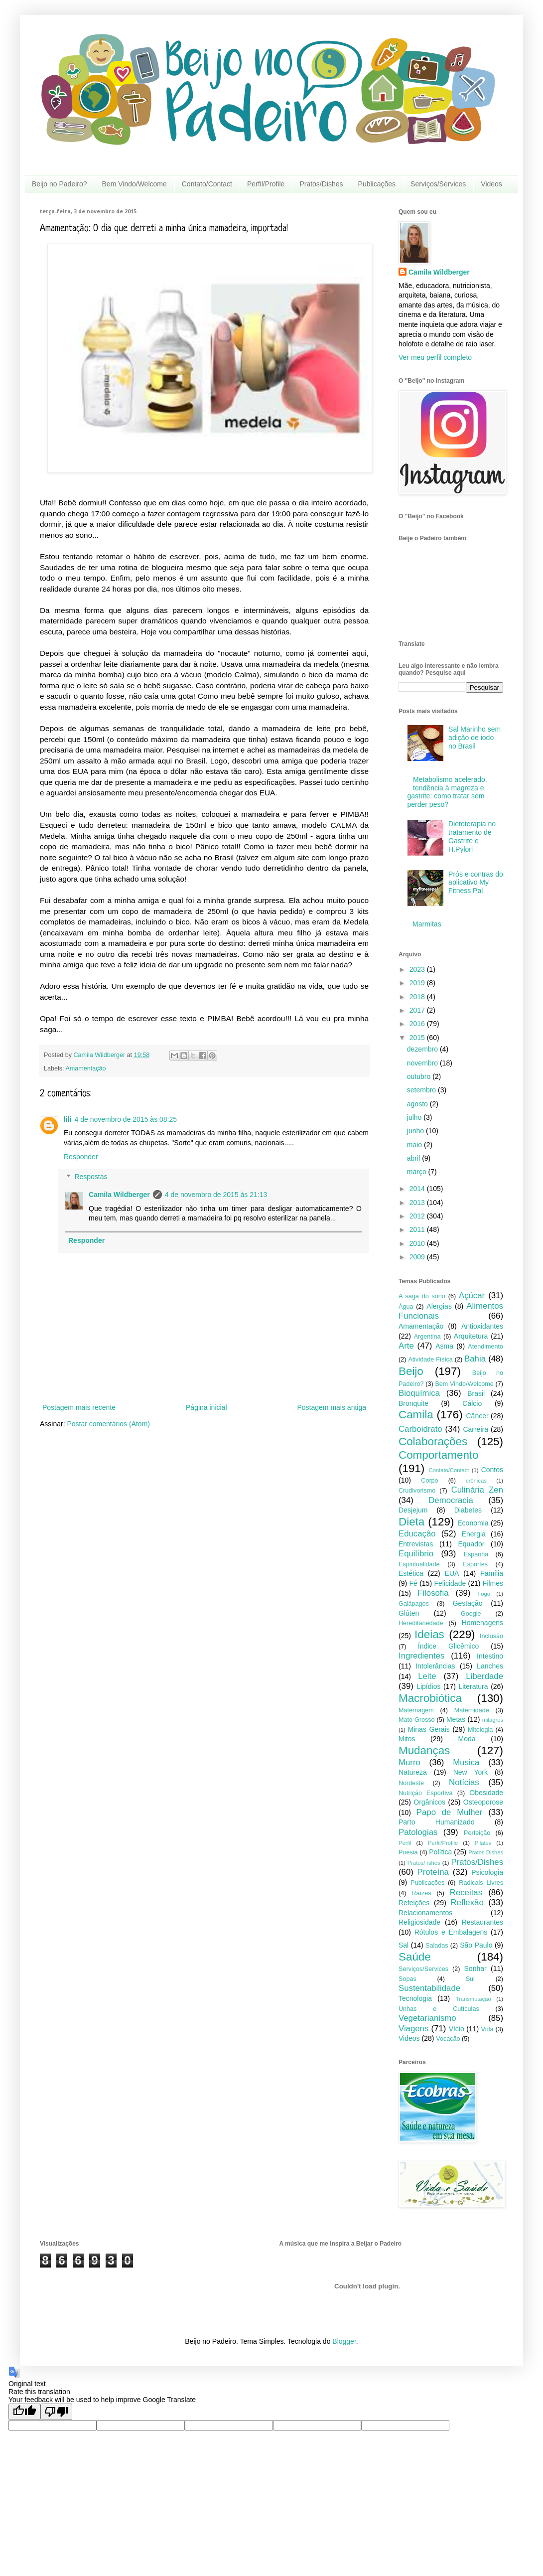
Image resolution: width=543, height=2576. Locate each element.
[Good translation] (24, 2412)
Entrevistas (416, 1544)
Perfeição (477, 1832)
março (417, 1172)
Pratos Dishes (485, 1852)
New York (470, 1772)
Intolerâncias (435, 1666)
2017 (418, 1010)
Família (491, 1573)
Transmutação (473, 1999)
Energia (474, 1534)
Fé (413, 1583)
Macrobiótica (430, 1698)
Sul (470, 1978)
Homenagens (482, 1623)
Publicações (377, 184)
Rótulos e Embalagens (451, 1932)
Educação (417, 1533)
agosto (418, 1104)
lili (68, 1119)
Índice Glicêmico (448, 1646)
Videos (491, 184)
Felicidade (450, 1583)
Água (406, 1306)
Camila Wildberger (119, 1195)
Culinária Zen (477, 1490)
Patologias (418, 1832)
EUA (452, 1573)
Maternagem (416, 1710)
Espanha (476, 1554)
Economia (472, 1523)
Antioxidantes (482, 1326)
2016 (418, 1024)
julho (415, 1117)
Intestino (490, 1656)
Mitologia (480, 1729)
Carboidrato (420, 1429)
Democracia (450, 1500)
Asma (444, 1346)
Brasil (476, 1393)
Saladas (436, 1945)
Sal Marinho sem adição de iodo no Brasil (474, 737)
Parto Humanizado (436, 1822)
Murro (409, 1762)
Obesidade (486, 1793)
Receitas (466, 1892)
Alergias (439, 1306)
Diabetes (468, 1510)
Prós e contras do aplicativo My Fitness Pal (475, 882)
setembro (422, 1090)
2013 (418, 1203)
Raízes (421, 1893)
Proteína (433, 1872)
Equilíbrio (416, 1553)
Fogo (483, 1594)
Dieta (411, 1521)
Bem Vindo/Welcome (134, 184)
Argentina (427, 1336)
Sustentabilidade (429, 1988)
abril (414, 1158)
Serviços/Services (438, 184)
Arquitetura (471, 1336)
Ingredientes (421, 1656)
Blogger (344, 2341)
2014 (418, 1189)
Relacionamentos (425, 1913)
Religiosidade (419, 1922)
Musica (466, 1762)
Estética (411, 1573)
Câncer (477, 1416)
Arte (406, 1346)
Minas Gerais (429, 1729)
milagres (492, 1720)
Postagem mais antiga (331, 1407)
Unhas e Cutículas (439, 2008)
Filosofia (433, 1593)
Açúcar (472, 1295)
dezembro (423, 1049)
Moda (467, 1739)
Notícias (464, 1782)
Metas (455, 1719)
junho (416, 1131)
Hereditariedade (421, 1623)
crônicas (476, 1481)
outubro (419, 1076)
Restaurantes (482, 1922)
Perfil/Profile (265, 184)
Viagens (413, 2028)
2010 (418, 1243)
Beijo (411, 1371)
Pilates (483, 1843)
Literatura (473, 1686)
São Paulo (476, 1945)
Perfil (405, 1843)
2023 (418, 969)
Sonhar (475, 1968)
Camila (416, 1414)
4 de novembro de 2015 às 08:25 (126, 1119)
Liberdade (484, 1676)
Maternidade (471, 1710)
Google (471, 1613)
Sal (403, 1945)
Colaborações (433, 1441)
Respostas (90, 1177)
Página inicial (206, 1407)
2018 (418, 997)
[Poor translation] (56, 2412)
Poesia (408, 1852)
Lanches (490, 1666)
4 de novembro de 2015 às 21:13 (216, 1195)
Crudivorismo (417, 1490)
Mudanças (424, 1750)
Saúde (415, 1957)
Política (440, 1852)
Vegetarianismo (427, 2018)
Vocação (448, 2038)
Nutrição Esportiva (426, 1793)
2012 (418, 1216)
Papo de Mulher (449, 1812)
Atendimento (485, 1346)
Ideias (429, 1634)
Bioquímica (419, 1393)
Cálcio (472, 1403)
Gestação (468, 1603)
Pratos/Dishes (321, 184)
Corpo (429, 1480)
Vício (456, 2029)
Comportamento (439, 1455)
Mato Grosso (417, 1719)
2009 (418, 1257)
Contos (492, 1470)
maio (415, 1145)
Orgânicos (429, 1802)
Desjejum (413, 1510)
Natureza (413, 1772)
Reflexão (466, 1902)
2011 (418, 1229)
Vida (487, 2029)
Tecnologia (415, 1998)
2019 (418, 983)
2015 (418, 1038)
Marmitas (426, 924)
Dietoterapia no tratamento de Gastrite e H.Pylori (472, 836)
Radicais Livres (481, 1882)
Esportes (475, 1564)
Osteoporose (483, 1802)
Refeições (414, 1903)
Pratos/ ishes (423, 1863)
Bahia (475, 1359)
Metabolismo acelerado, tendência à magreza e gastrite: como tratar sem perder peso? (447, 791)
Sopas (407, 1978)
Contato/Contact (207, 184)
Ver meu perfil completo (435, 357)
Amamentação (85, 1068)
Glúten (409, 1613)
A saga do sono (422, 1296)
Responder (81, 1157)
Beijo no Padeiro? (59, 184)
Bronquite (413, 1403)
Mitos (407, 1739)
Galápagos (414, 1603)
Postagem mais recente (79, 1407)
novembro (423, 1063)
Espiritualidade (419, 1564)
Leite (427, 1676)
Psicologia (487, 1872)
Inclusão (491, 1636)
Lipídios (428, 1686)
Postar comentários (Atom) (108, 1424)
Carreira (475, 1429)
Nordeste (411, 1783)
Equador (471, 1544)
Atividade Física (430, 1359)
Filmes (493, 1583)
